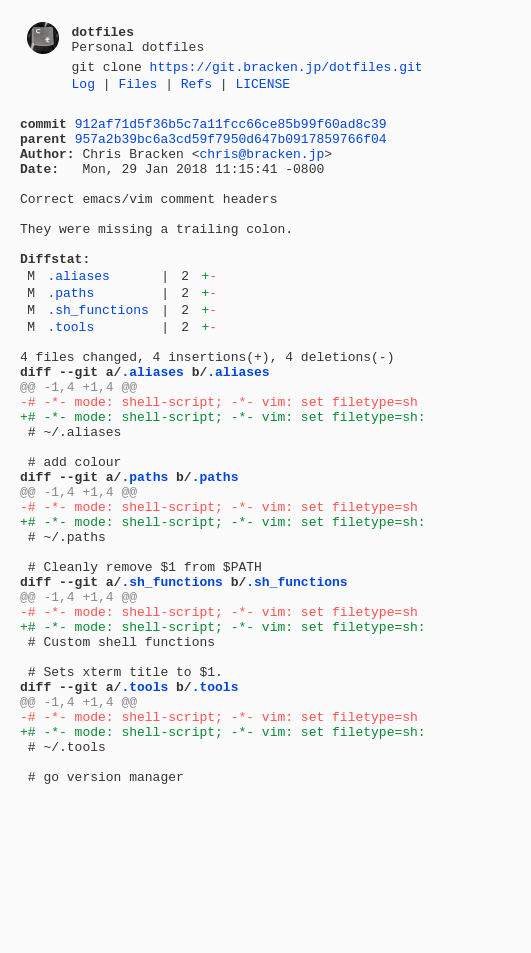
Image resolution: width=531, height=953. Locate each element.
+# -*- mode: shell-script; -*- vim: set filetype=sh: (223, 479)
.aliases (78, 314)
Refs (196, 89)
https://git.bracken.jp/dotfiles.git (286, 69)
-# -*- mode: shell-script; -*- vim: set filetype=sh (219, 461)
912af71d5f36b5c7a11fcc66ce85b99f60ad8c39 (231, 132)
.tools (70, 374)
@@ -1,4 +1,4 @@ (78, 443)
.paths (70, 334)
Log (83, 89)
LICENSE (262, 89)
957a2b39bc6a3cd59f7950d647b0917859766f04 (231, 150)
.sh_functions (97, 354)
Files (137, 89)
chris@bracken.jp (261, 168)
